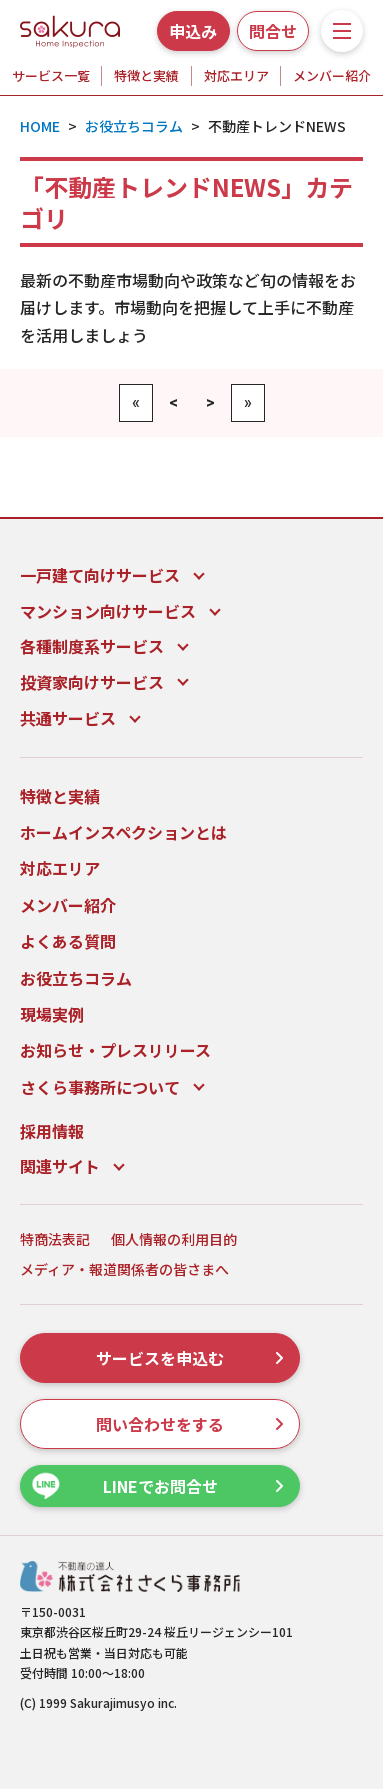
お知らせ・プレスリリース (115, 1050)
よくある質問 (68, 941)
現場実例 (52, 1014)
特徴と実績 (146, 75)
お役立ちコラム (76, 978)
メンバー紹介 (332, 75)
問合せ (273, 31)
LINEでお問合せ (157, 1486)
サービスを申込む (190, 1358)
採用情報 (52, 1131)
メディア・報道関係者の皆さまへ (124, 1269)
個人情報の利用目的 (174, 1239)
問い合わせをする (190, 1424)
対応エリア (236, 75)
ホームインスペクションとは (123, 832)
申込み (193, 31)
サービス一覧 (51, 75)
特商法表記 (55, 1239)
